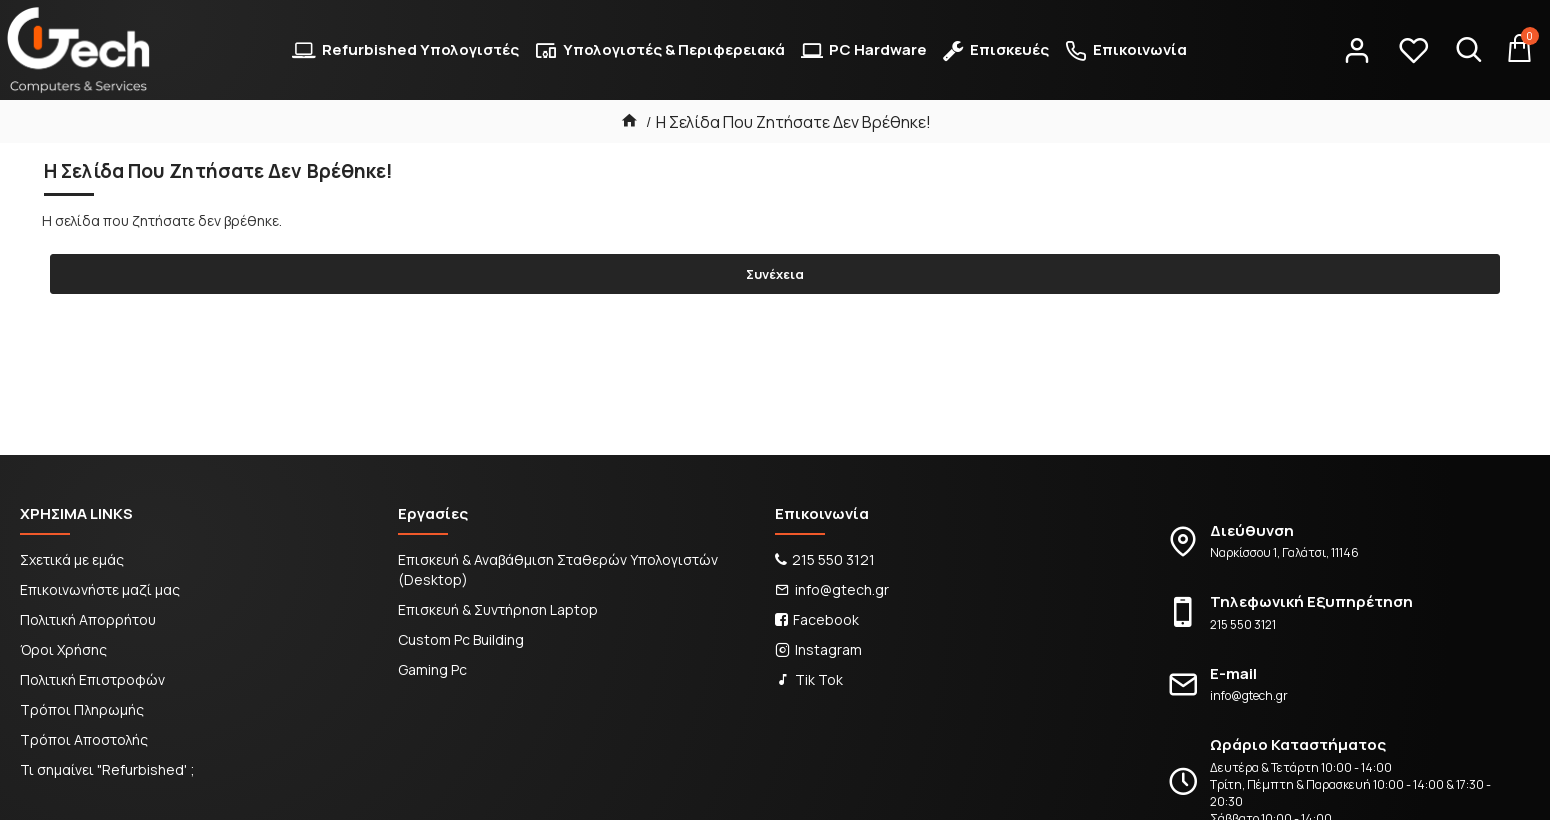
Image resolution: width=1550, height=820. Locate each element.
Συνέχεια (775, 274)
